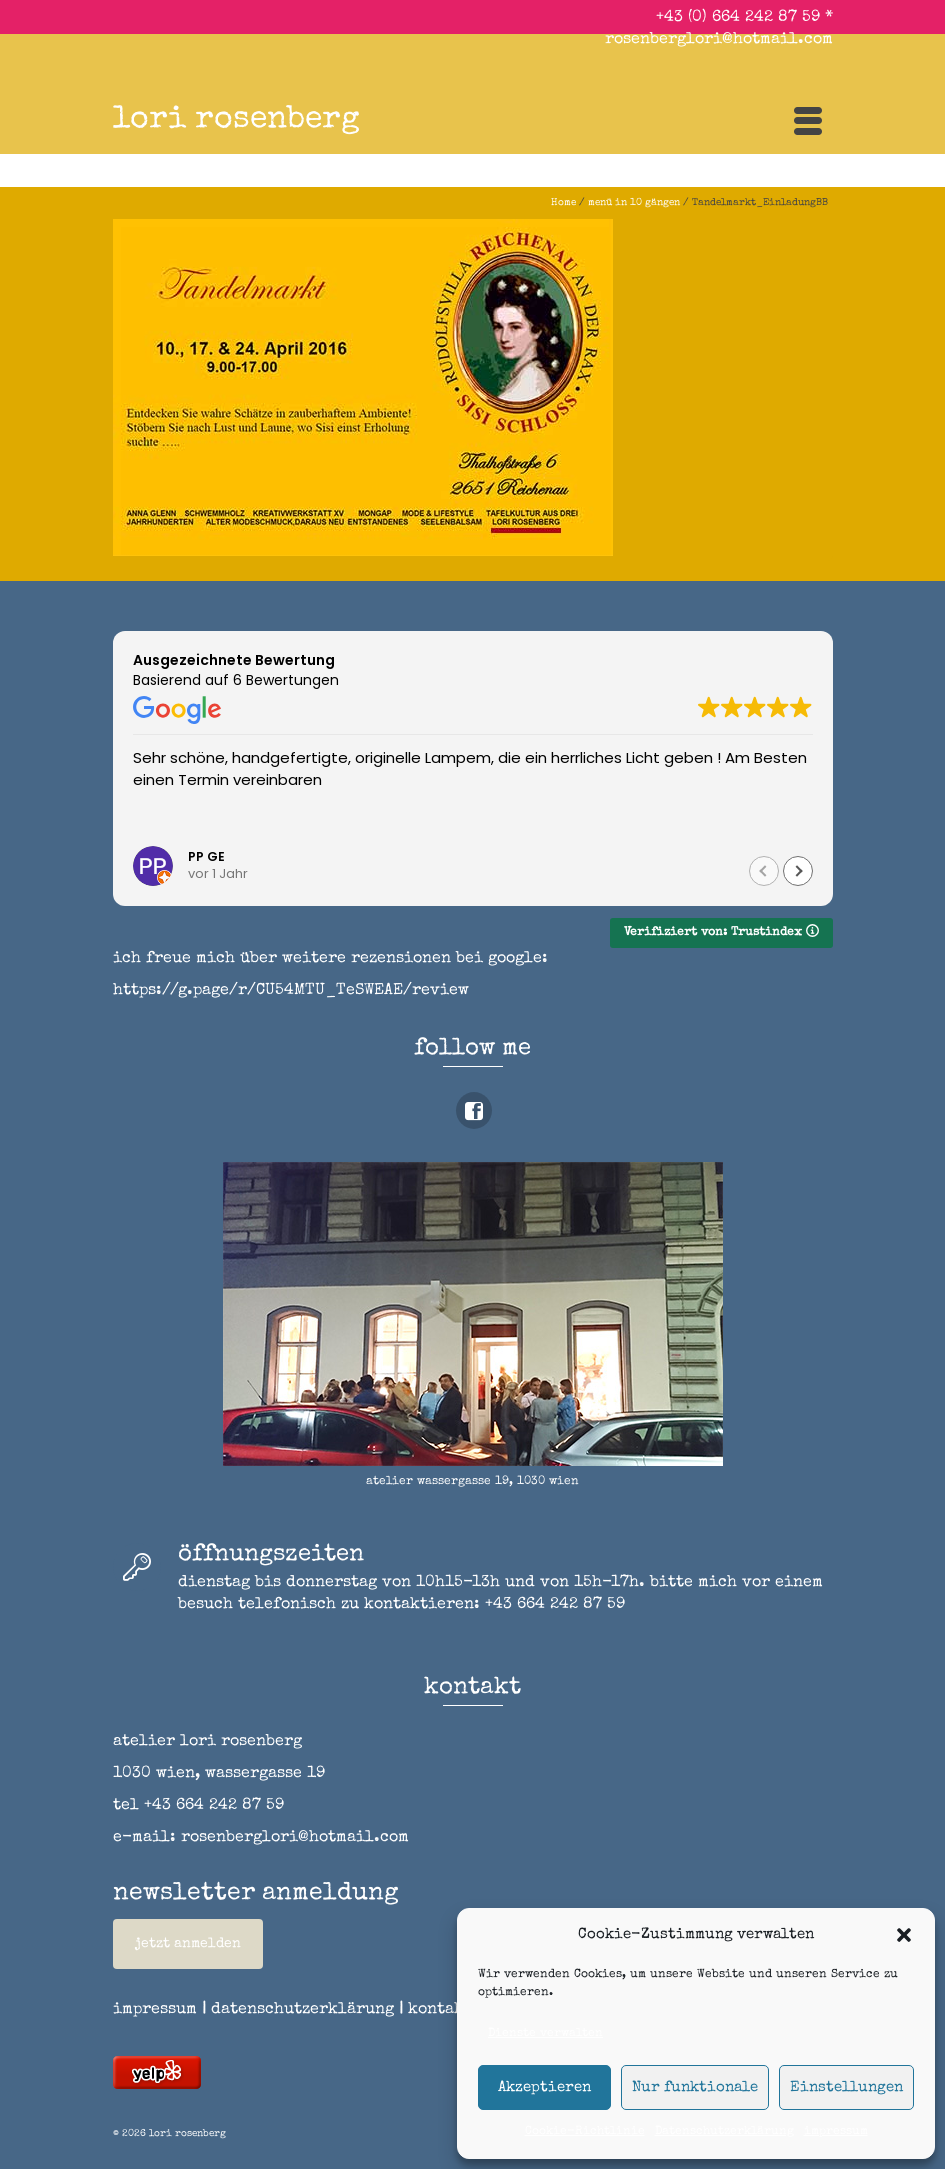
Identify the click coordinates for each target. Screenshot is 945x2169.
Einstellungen (846, 2087)
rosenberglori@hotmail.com (719, 40)
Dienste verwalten (545, 2034)
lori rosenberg (236, 120)
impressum (836, 2132)
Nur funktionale (695, 2087)
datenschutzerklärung (302, 2010)
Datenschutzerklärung (724, 2132)
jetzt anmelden (188, 1944)
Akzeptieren (544, 2087)
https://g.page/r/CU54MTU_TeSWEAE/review (291, 991)
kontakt (447, 2010)
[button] (904, 1935)
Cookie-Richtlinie (585, 2132)
